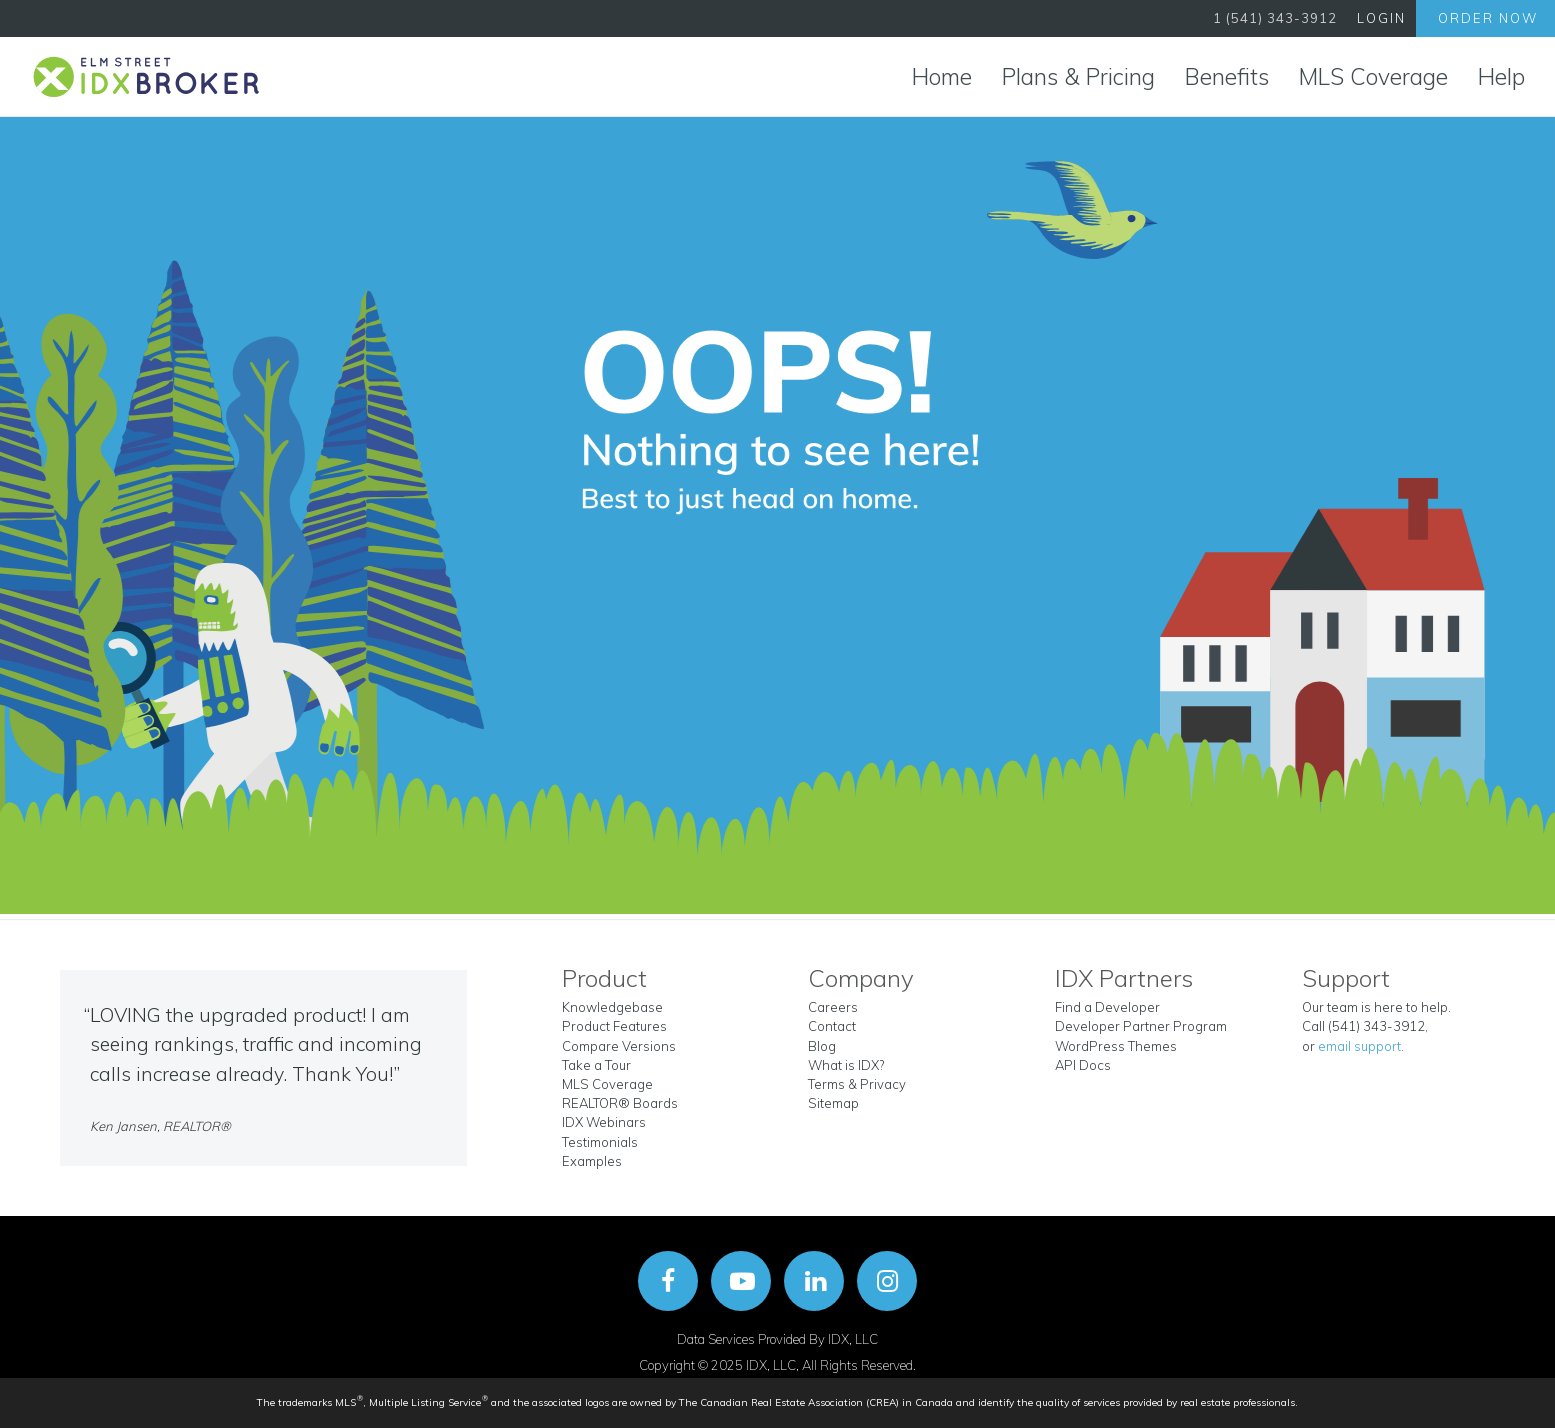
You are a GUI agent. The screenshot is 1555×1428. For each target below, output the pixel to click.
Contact (832, 1026)
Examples (592, 1161)
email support (1359, 1046)
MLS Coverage (607, 1084)
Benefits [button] (1227, 76)
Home (942, 76)
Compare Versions (619, 1046)
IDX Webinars (604, 1122)
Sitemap (833, 1103)
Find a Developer (1107, 1007)
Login (1381, 18)
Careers (833, 1007)
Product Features (614, 1026)
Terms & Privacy (857, 1084)
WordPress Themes (1116, 1046)
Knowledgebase (612, 1007)
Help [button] (1501, 76)
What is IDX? (846, 1065)
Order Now (1488, 18)
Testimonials (600, 1142)
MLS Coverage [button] (1373, 76)
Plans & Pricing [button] (1078, 76)
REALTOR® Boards (620, 1103)
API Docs (1083, 1065)
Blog (822, 1046)
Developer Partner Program (1141, 1026)
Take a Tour (596, 1065)
